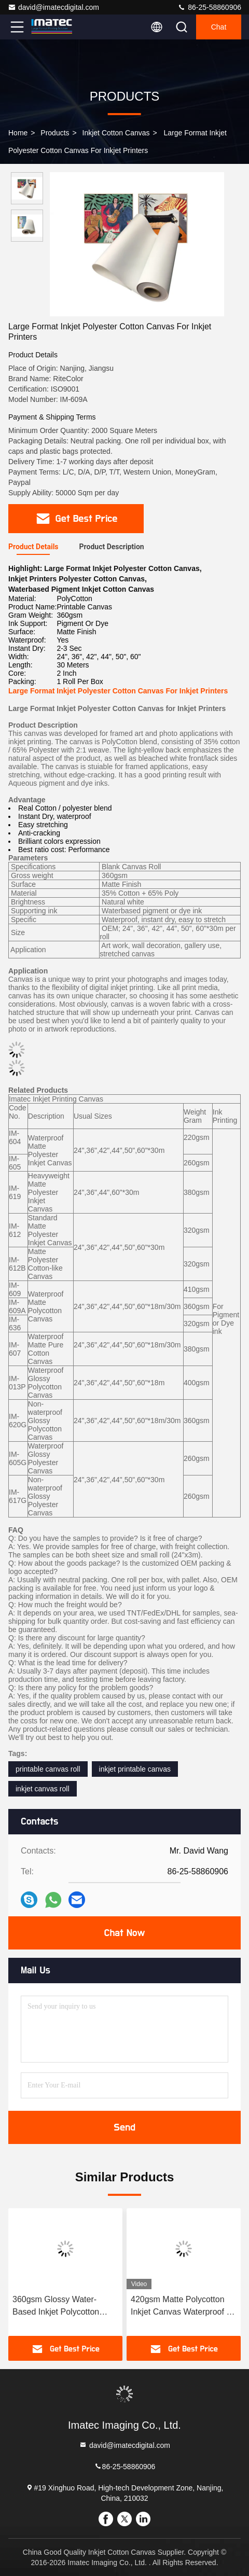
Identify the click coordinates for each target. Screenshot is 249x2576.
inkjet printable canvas (135, 1769)
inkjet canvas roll (43, 1789)
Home (17, 133)
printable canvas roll (48, 1769)
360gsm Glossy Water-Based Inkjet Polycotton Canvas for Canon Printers (61, 2306)
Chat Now (124, 1933)
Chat (219, 27)
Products (54, 133)
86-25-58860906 (209, 7)
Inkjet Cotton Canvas (116, 133)
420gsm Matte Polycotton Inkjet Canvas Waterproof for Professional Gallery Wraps (183, 2306)
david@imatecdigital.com (53, 7)
